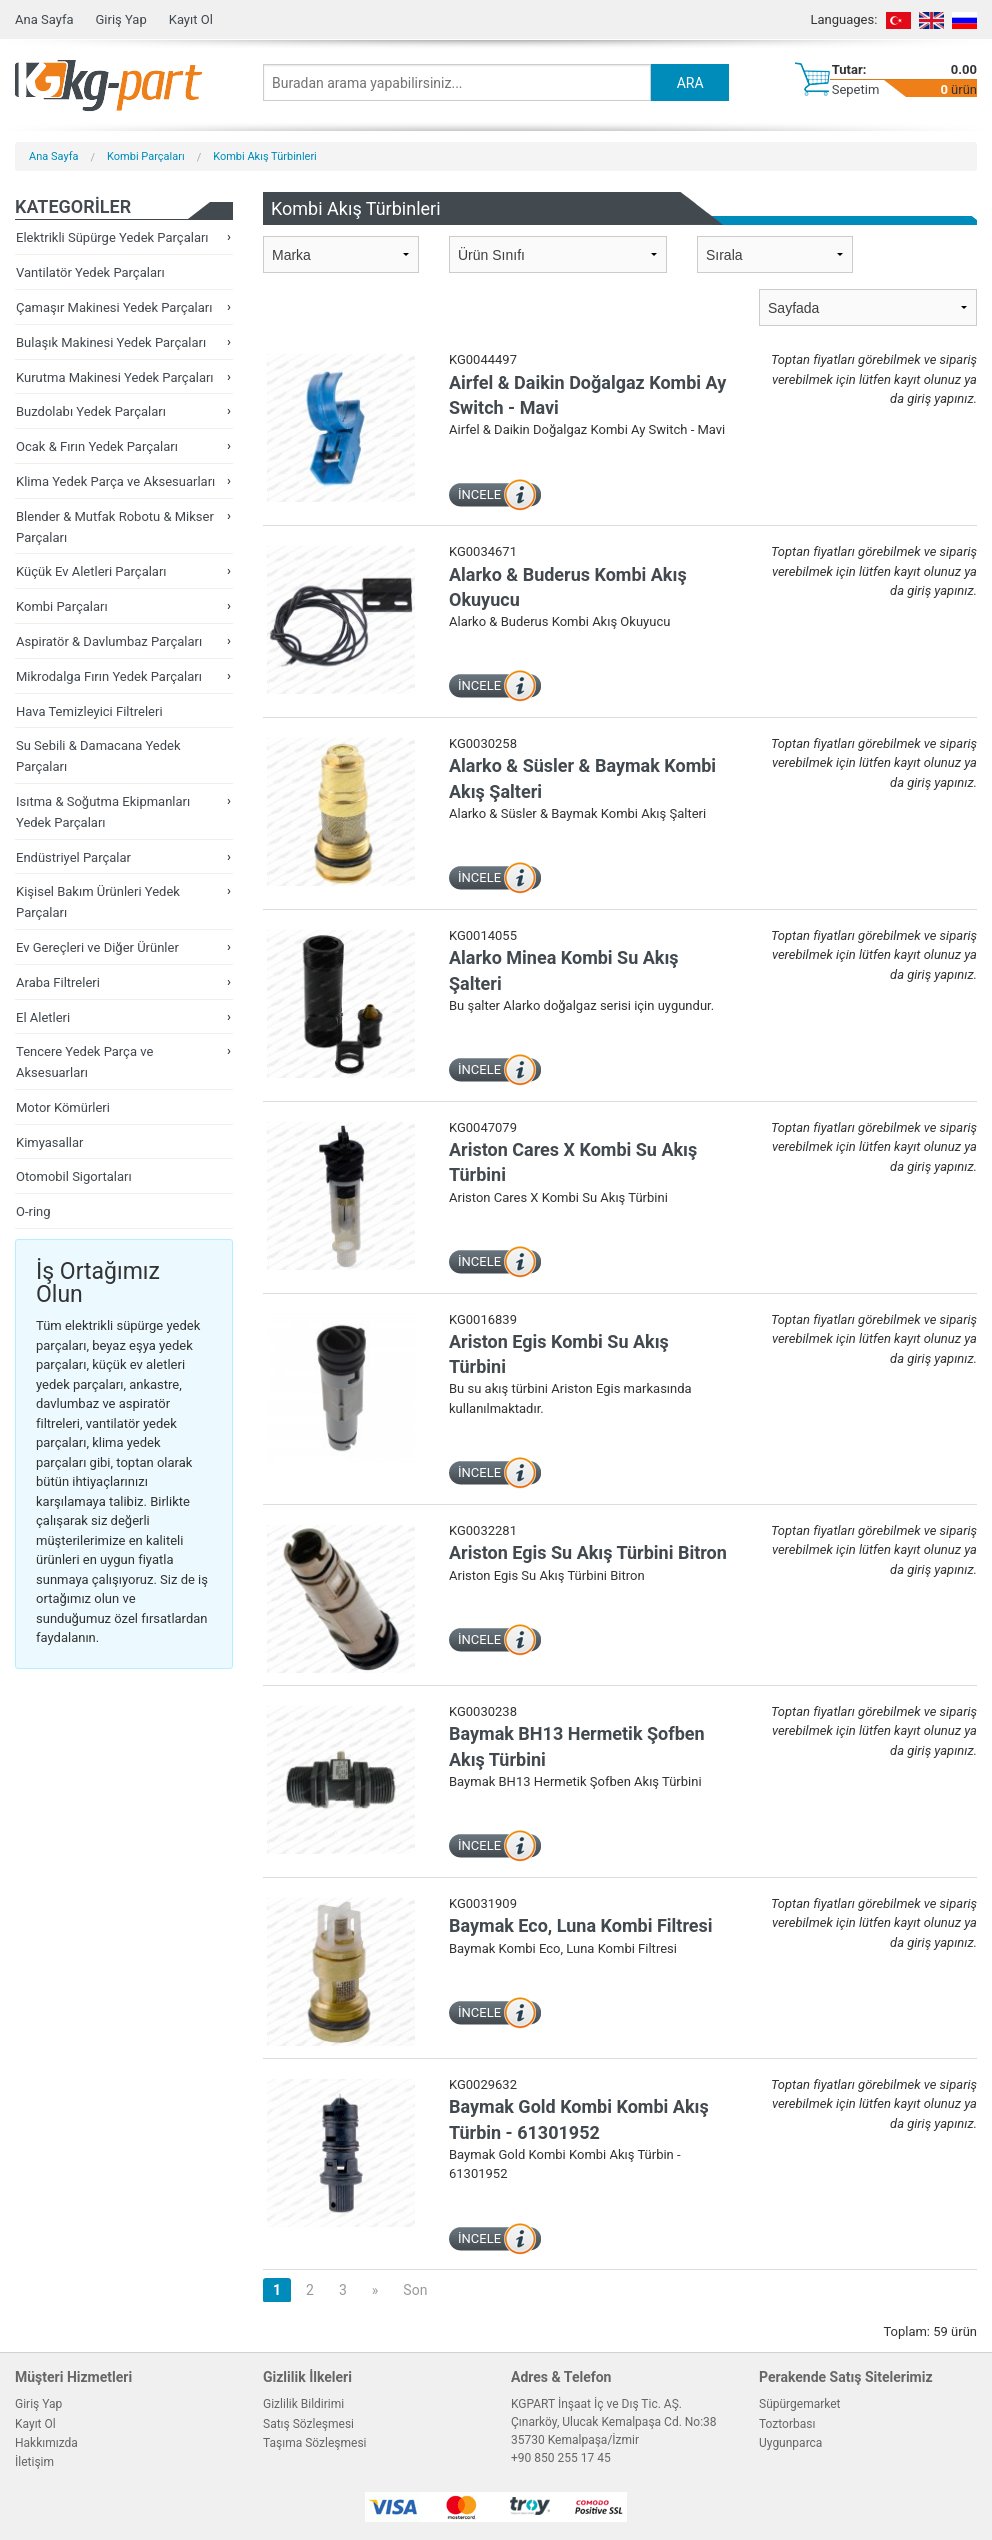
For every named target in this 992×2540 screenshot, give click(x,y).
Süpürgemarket (800, 2404)
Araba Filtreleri (58, 982)
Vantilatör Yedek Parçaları (90, 272)
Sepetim (856, 89)
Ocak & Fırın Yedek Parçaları (97, 446)
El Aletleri (43, 1017)
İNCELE (479, 494)
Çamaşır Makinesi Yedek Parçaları (114, 307)
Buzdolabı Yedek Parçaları (91, 411)
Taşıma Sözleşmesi (315, 2443)
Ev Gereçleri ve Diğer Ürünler (97, 947)
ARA (690, 83)
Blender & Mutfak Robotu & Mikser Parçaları (115, 527)
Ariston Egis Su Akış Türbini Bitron (588, 1552)
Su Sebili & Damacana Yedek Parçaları (98, 756)
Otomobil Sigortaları (74, 1176)
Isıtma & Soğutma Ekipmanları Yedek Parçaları (103, 812)
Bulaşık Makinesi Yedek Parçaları (111, 342)
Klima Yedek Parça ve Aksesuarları (115, 481)
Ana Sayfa (44, 19)
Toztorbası (787, 2424)
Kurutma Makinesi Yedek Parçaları (115, 377)
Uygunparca (790, 2443)
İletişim (34, 2462)
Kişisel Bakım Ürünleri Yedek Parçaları (98, 902)
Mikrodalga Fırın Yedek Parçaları (109, 676)
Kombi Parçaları (146, 156)
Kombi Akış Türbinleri (265, 156)
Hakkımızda (46, 2443)
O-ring (33, 1211)
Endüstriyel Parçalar (73, 857)
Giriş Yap (120, 19)
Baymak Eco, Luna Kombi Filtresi (581, 1925)
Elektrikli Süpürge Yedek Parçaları (112, 237)
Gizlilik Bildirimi (303, 2404)
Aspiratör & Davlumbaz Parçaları (109, 641)
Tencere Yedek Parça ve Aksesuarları (84, 1062)
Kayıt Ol (191, 19)
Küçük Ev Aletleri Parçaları (91, 571)
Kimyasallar (49, 1142)
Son (415, 2290)
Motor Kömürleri (63, 1107)
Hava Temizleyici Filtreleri (89, 711)
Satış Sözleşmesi (308, 2424)
